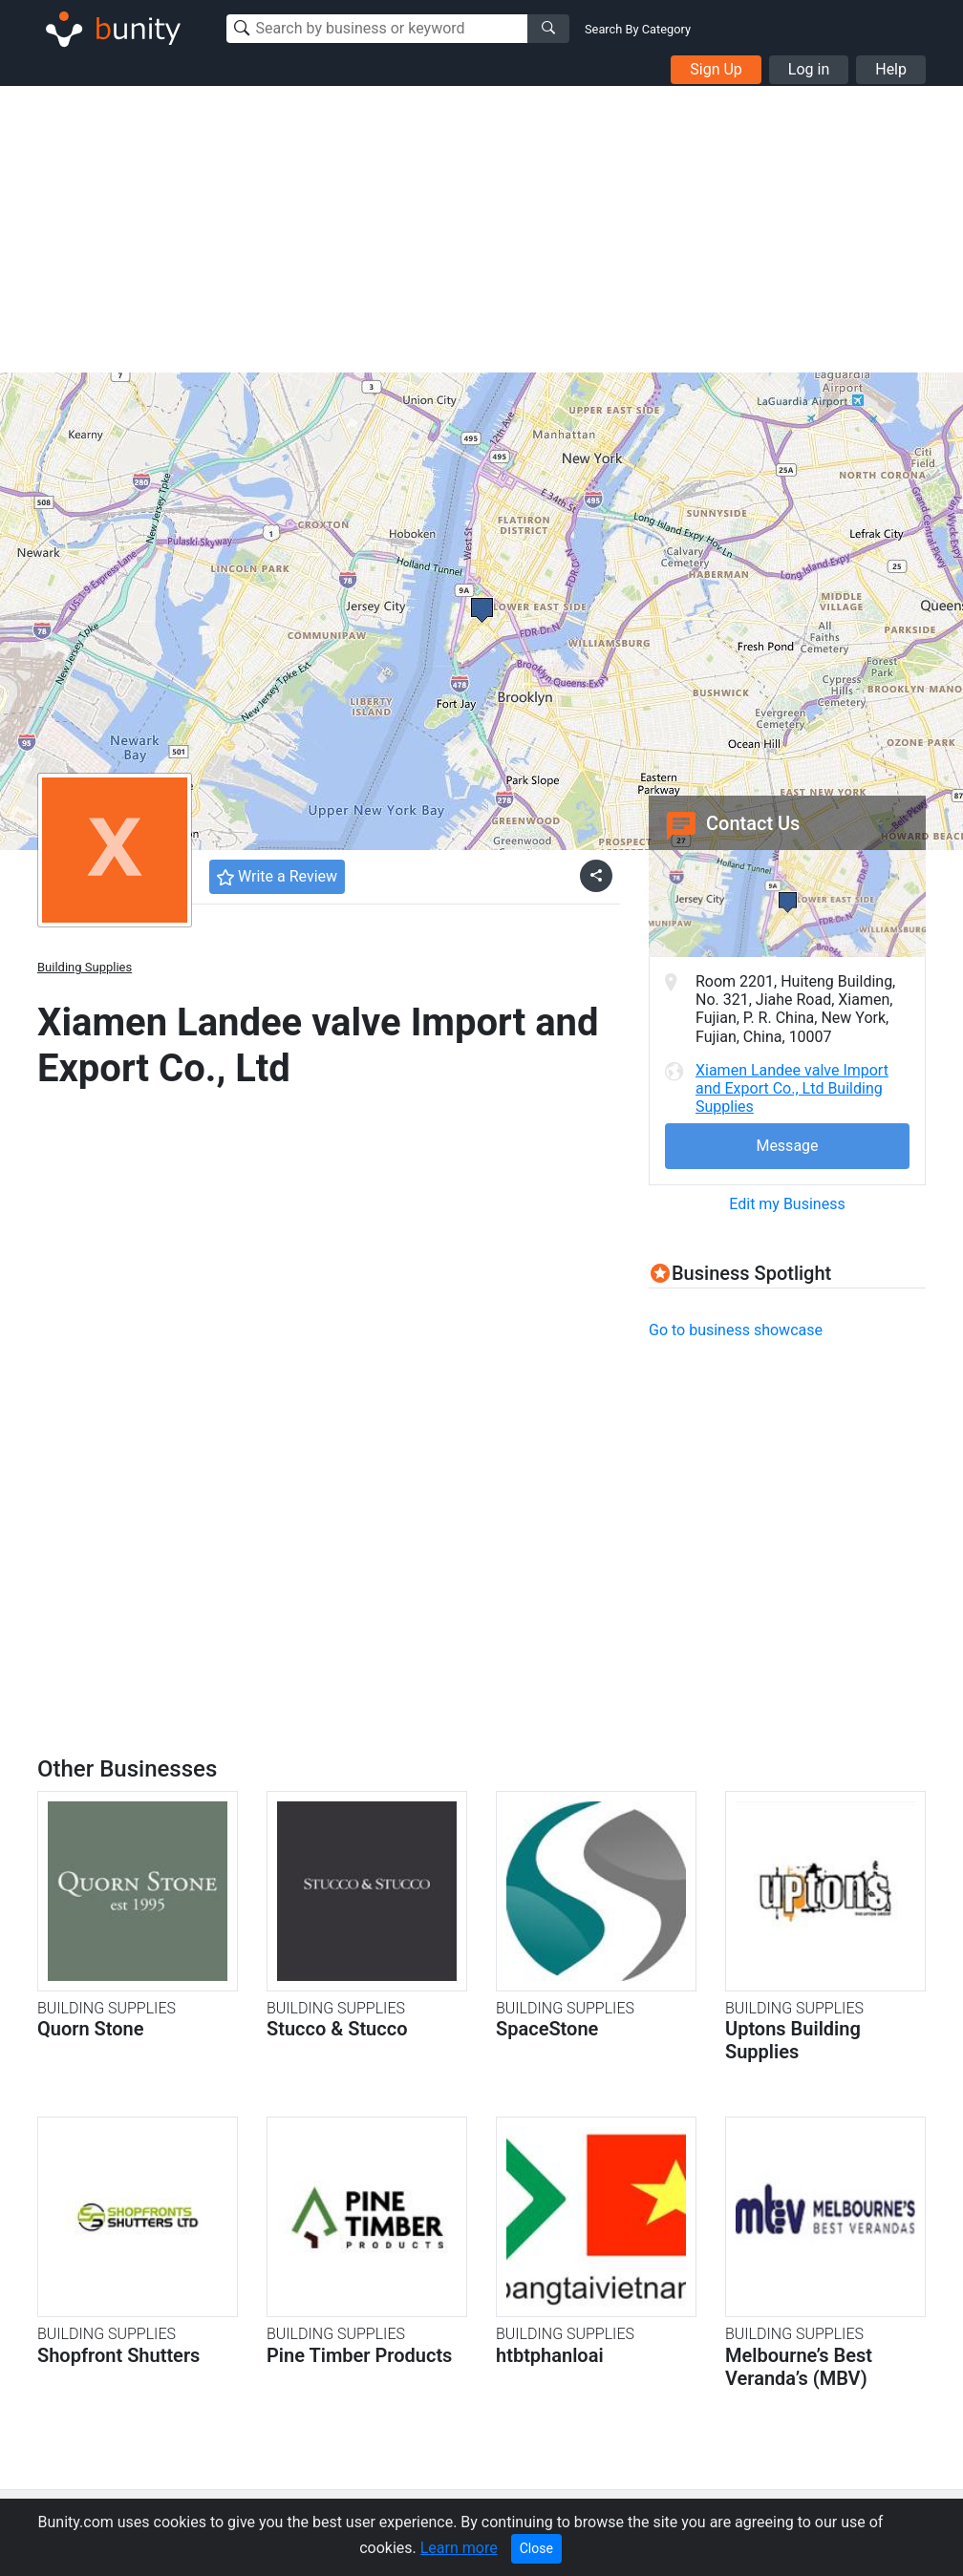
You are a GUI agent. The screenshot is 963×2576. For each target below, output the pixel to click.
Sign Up (716, 69)
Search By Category (638, 29)
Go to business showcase (736, 1330)
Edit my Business (787, 1204)
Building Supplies (84, 967)
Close (536, 2548)
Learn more (459, 2548)
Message (787, 1146)
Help (891, 69)
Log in (808, 69)
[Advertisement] (481, 229)
